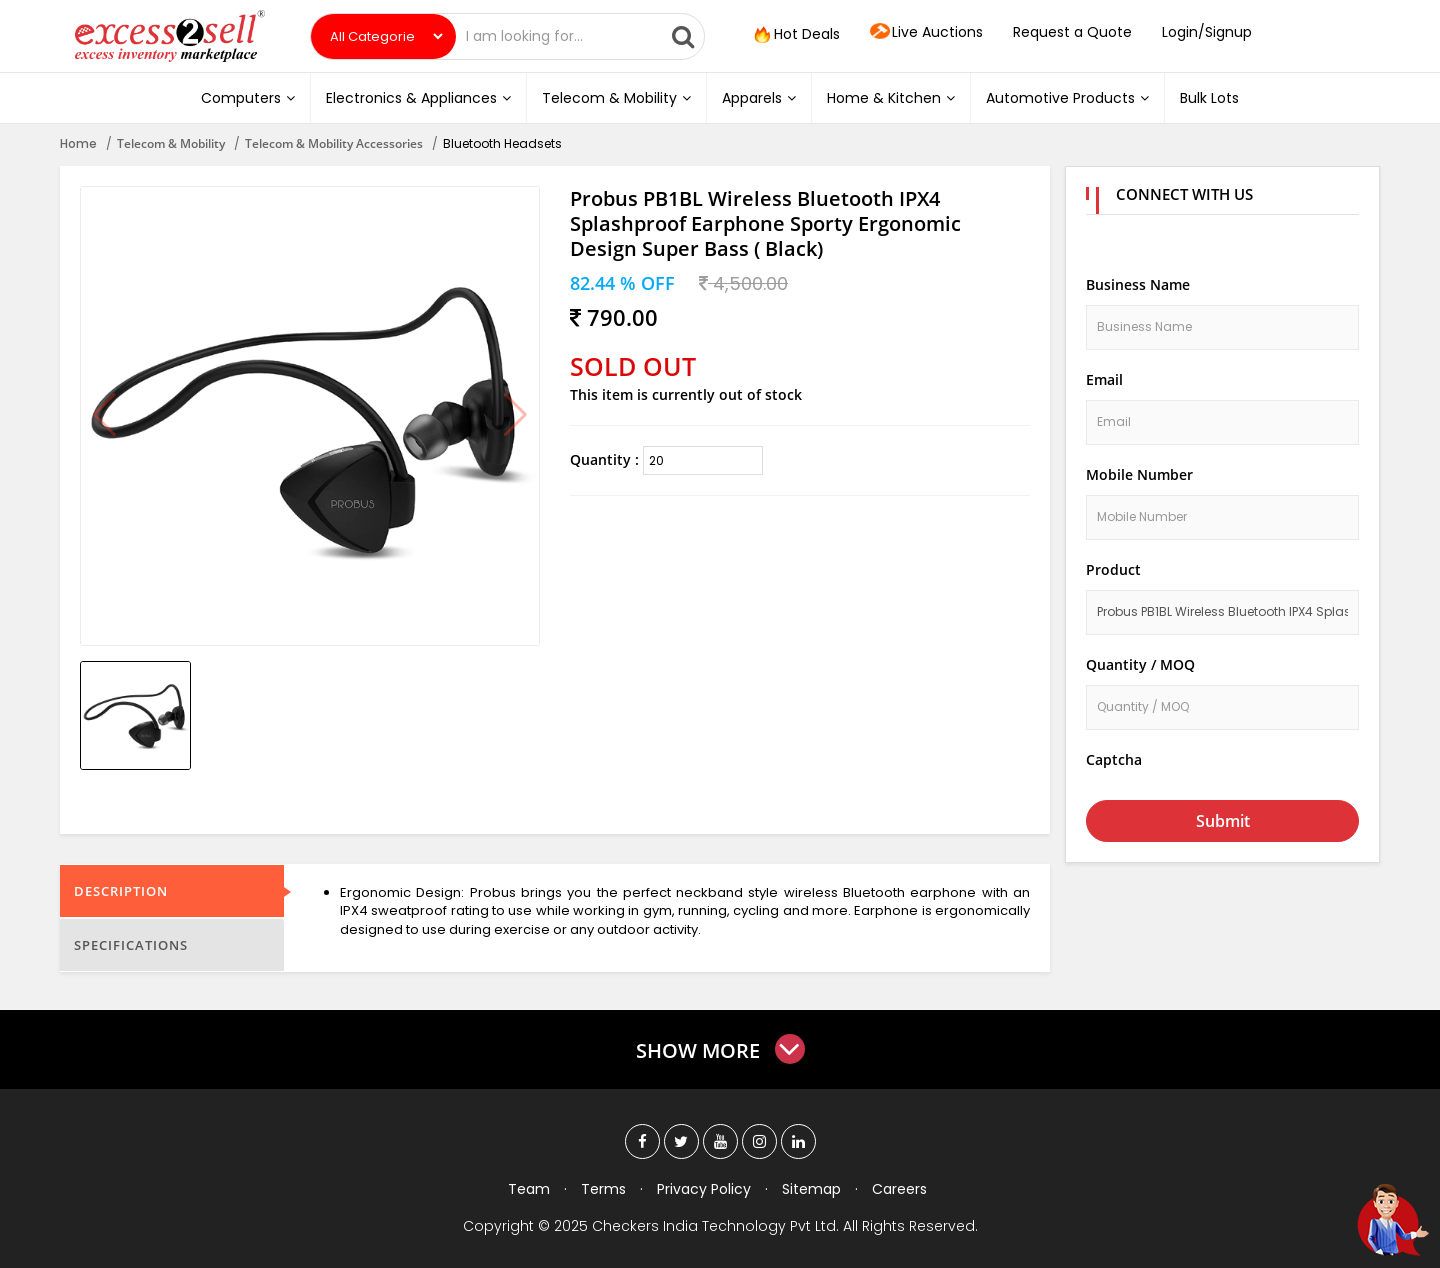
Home (78, 143)
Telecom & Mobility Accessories (334, 143)
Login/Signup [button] (1207, 32)
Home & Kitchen (891, 98)
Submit (1223, 821)
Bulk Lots (1209, 98)
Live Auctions (926, 33)
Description (121, 891)
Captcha (1114, 759)
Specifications (131, 945)
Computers (248, 98)
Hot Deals (795, 35)
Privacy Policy (704, 1189)
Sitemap (811, 1189)
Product (1113, 569)
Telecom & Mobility (616, 98)
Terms (603, 1189)
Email (1104, 379)
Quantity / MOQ (1140, 664)
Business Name (1138, 284)
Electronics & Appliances (418, 98)
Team (529, 1189)
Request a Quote (1072, 32)
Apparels (759, 98)
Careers (899, 1189)
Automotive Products (1067, 98)
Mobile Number (1139, 474)
